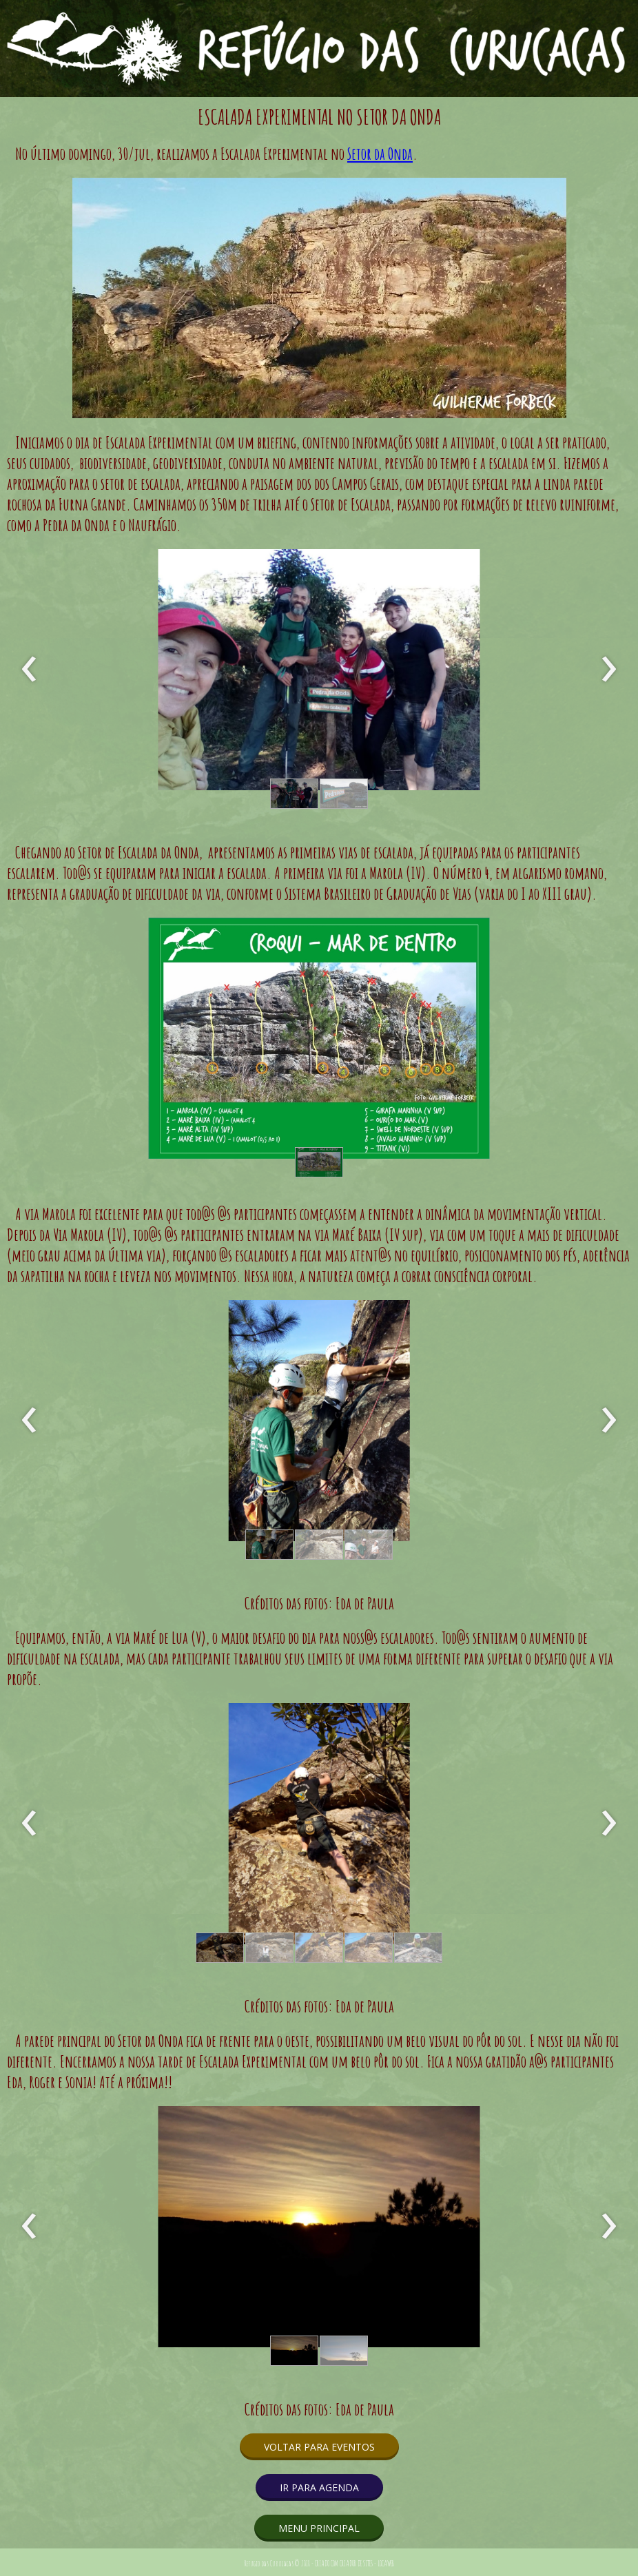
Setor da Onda (380, 153)
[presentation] (29, 669)
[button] (294, 794)
